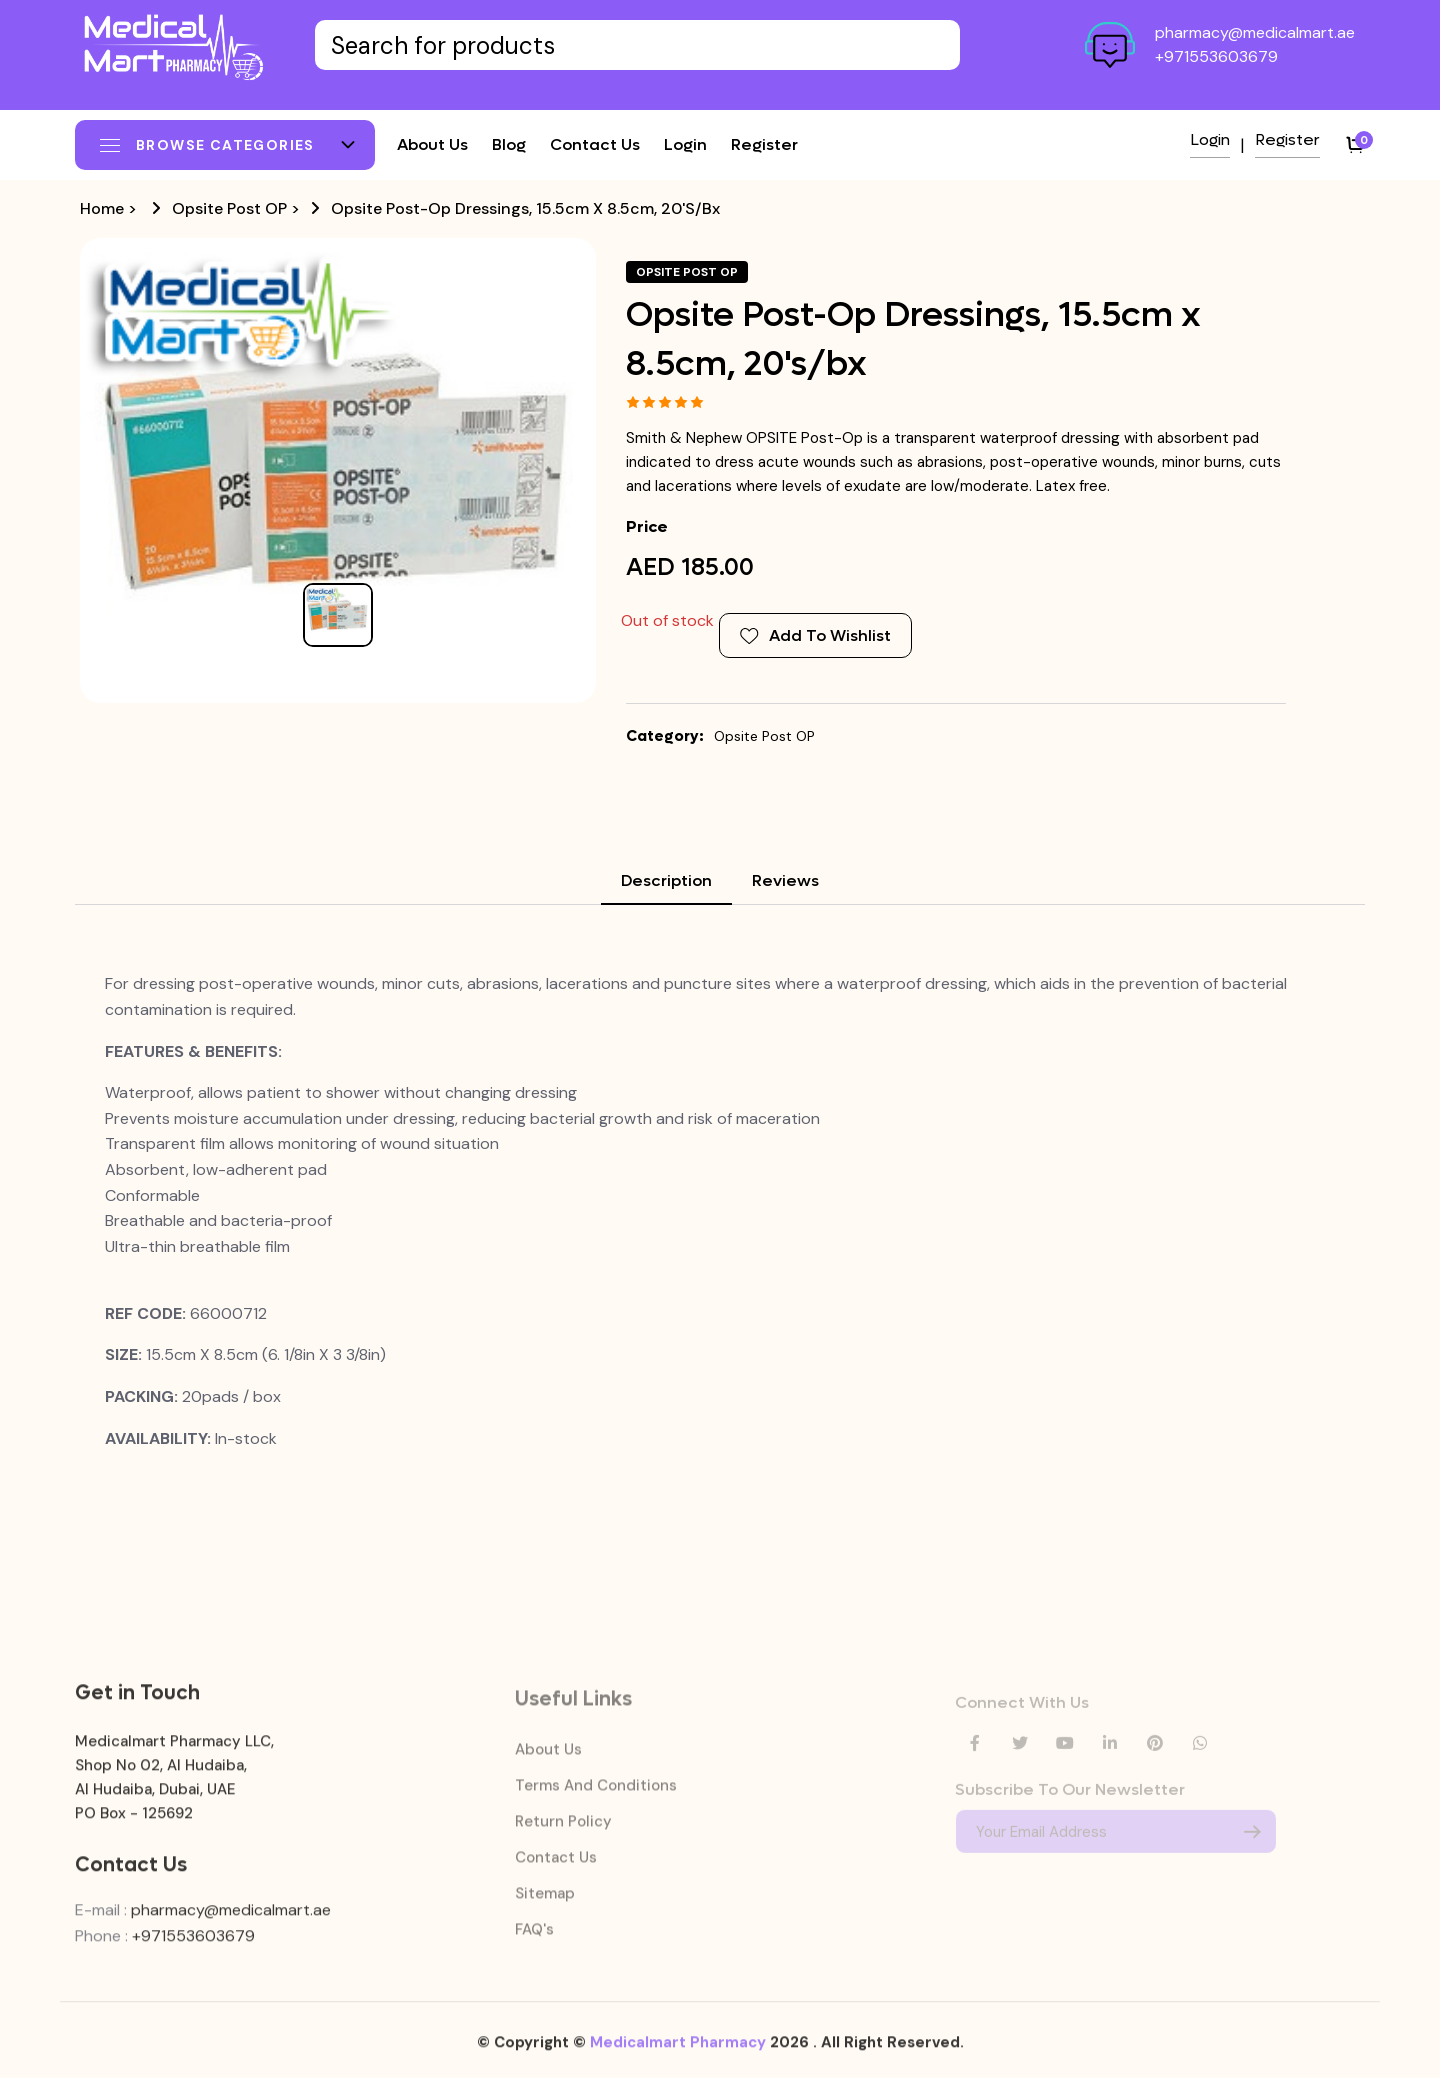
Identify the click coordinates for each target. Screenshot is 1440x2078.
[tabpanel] (720, 1211)
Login (685, 144)
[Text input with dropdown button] (637, 45)
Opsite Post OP (229, 208)
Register (764, 144)
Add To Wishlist (815, 635)
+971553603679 (1216, 56)
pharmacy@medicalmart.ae (1255, 32)
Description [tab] (666, 880)
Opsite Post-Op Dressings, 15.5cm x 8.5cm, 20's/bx (525, 208)
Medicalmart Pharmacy (678, 2055)
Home (102, 208)
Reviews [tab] (785, 880)
